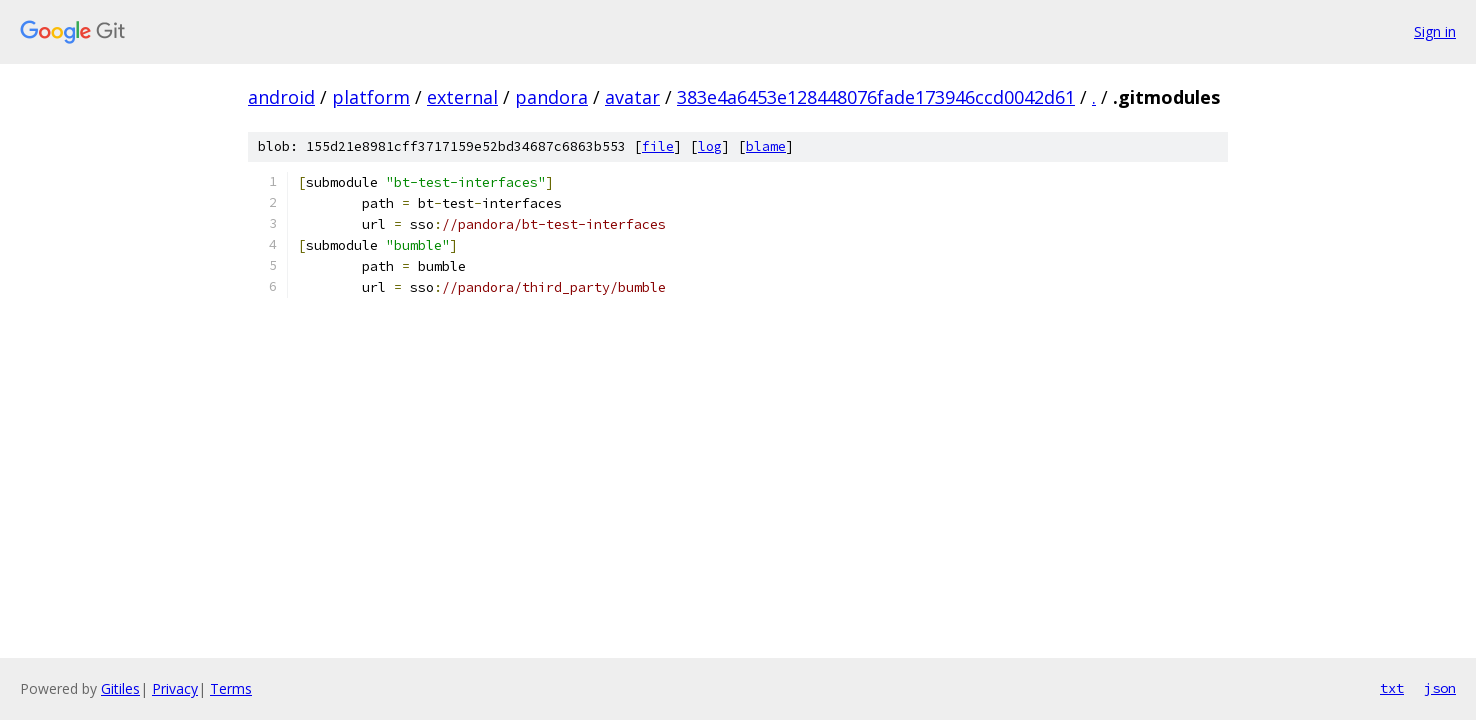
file (658, 146)
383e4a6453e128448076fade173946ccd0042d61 (876, 97)
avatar (632, 97)
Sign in (1435, 31)
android (281, 97)
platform (371, 97)
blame (766, 146)
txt (1392, 688)
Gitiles (120, 688)
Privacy (175, 688)
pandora (551, 97)
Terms (231, 688)
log (710, 146)
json (1440, 688)
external (462, 97)
